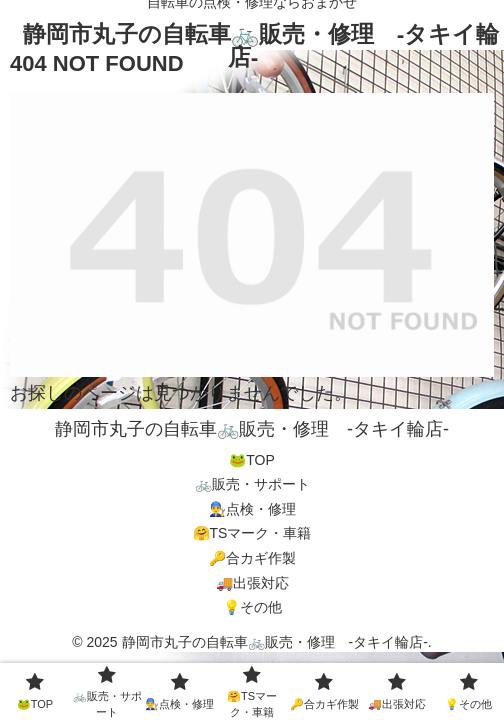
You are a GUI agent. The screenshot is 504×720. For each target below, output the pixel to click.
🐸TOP (252, 460)
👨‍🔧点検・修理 (252, 509)
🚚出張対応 (252, 583)
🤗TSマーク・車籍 (252, 533)
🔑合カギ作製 (252, 558)
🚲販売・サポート (252, 484)
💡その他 (252, 607)
